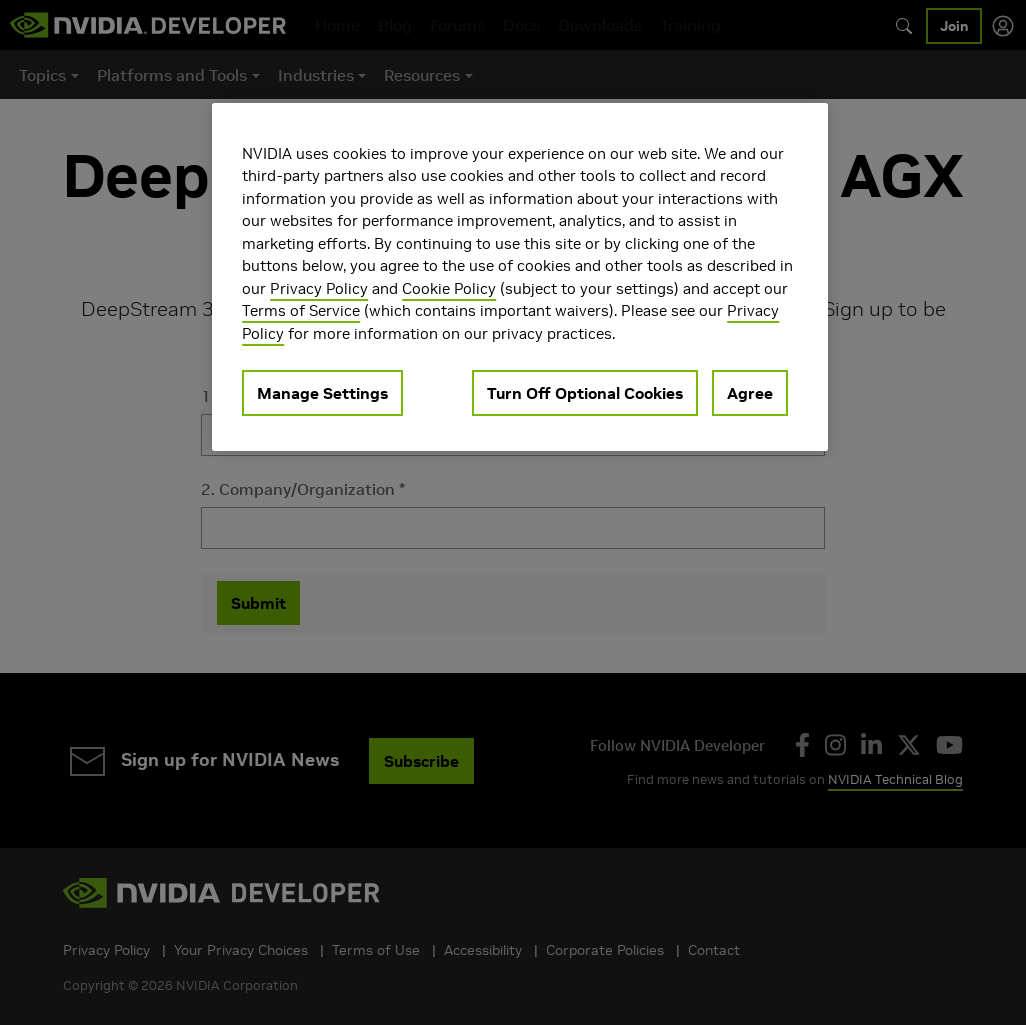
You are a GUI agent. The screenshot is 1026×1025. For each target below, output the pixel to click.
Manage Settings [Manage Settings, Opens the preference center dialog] (322, 393)
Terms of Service (301, 310)
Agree (750, 393)
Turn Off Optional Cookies (585, 393)
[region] (520, 277)
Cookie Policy (449, 288)
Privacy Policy (319, 288)
